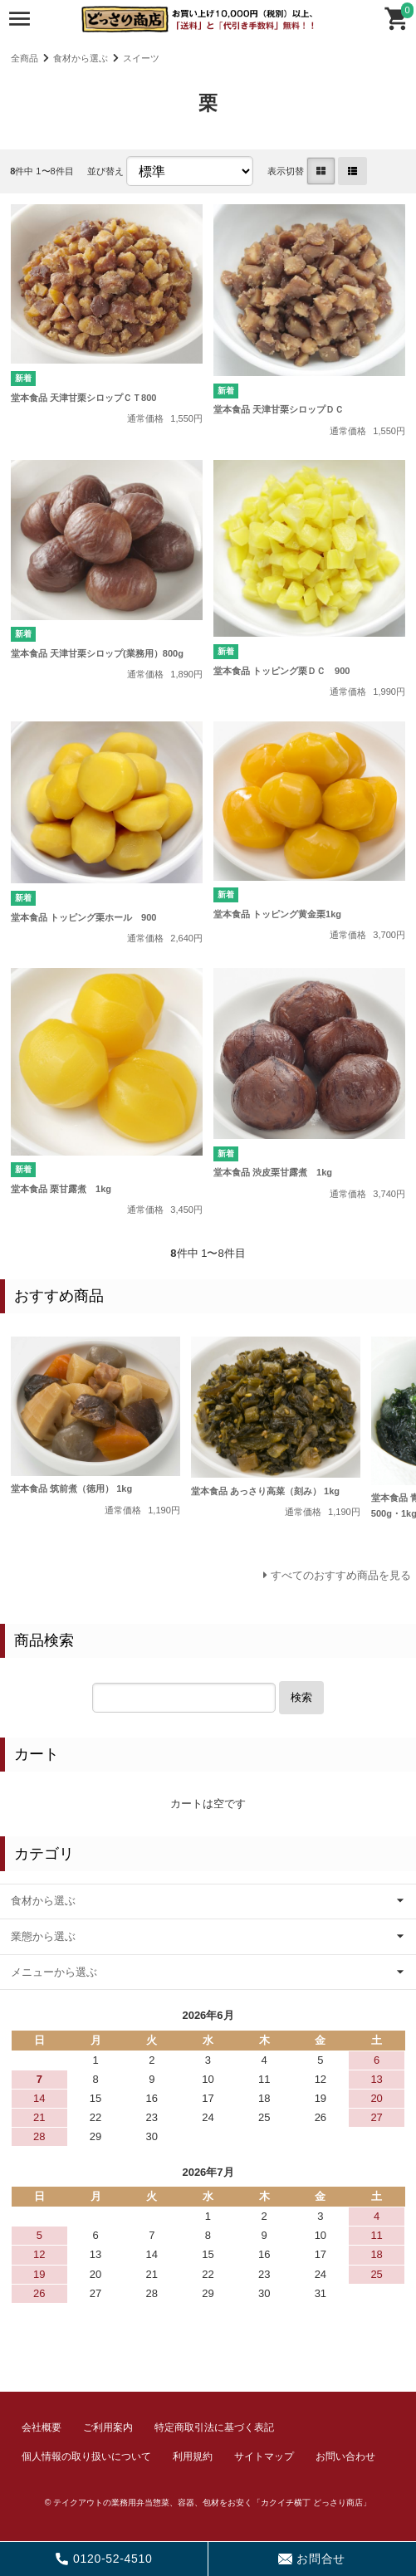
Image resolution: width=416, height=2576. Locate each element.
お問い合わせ (345, 2456)
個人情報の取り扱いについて (86, 2456)
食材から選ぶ (80, 58)
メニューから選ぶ (54, 1972)
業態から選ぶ (43, 1936)
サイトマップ (264, 2456)
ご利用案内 (108, 2427)
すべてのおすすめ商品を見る (341, 1575)
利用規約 (193, 2456)
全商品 (24, 58)
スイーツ (141, 58)
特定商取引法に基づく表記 (214, 2427)
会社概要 (41, 2427)
